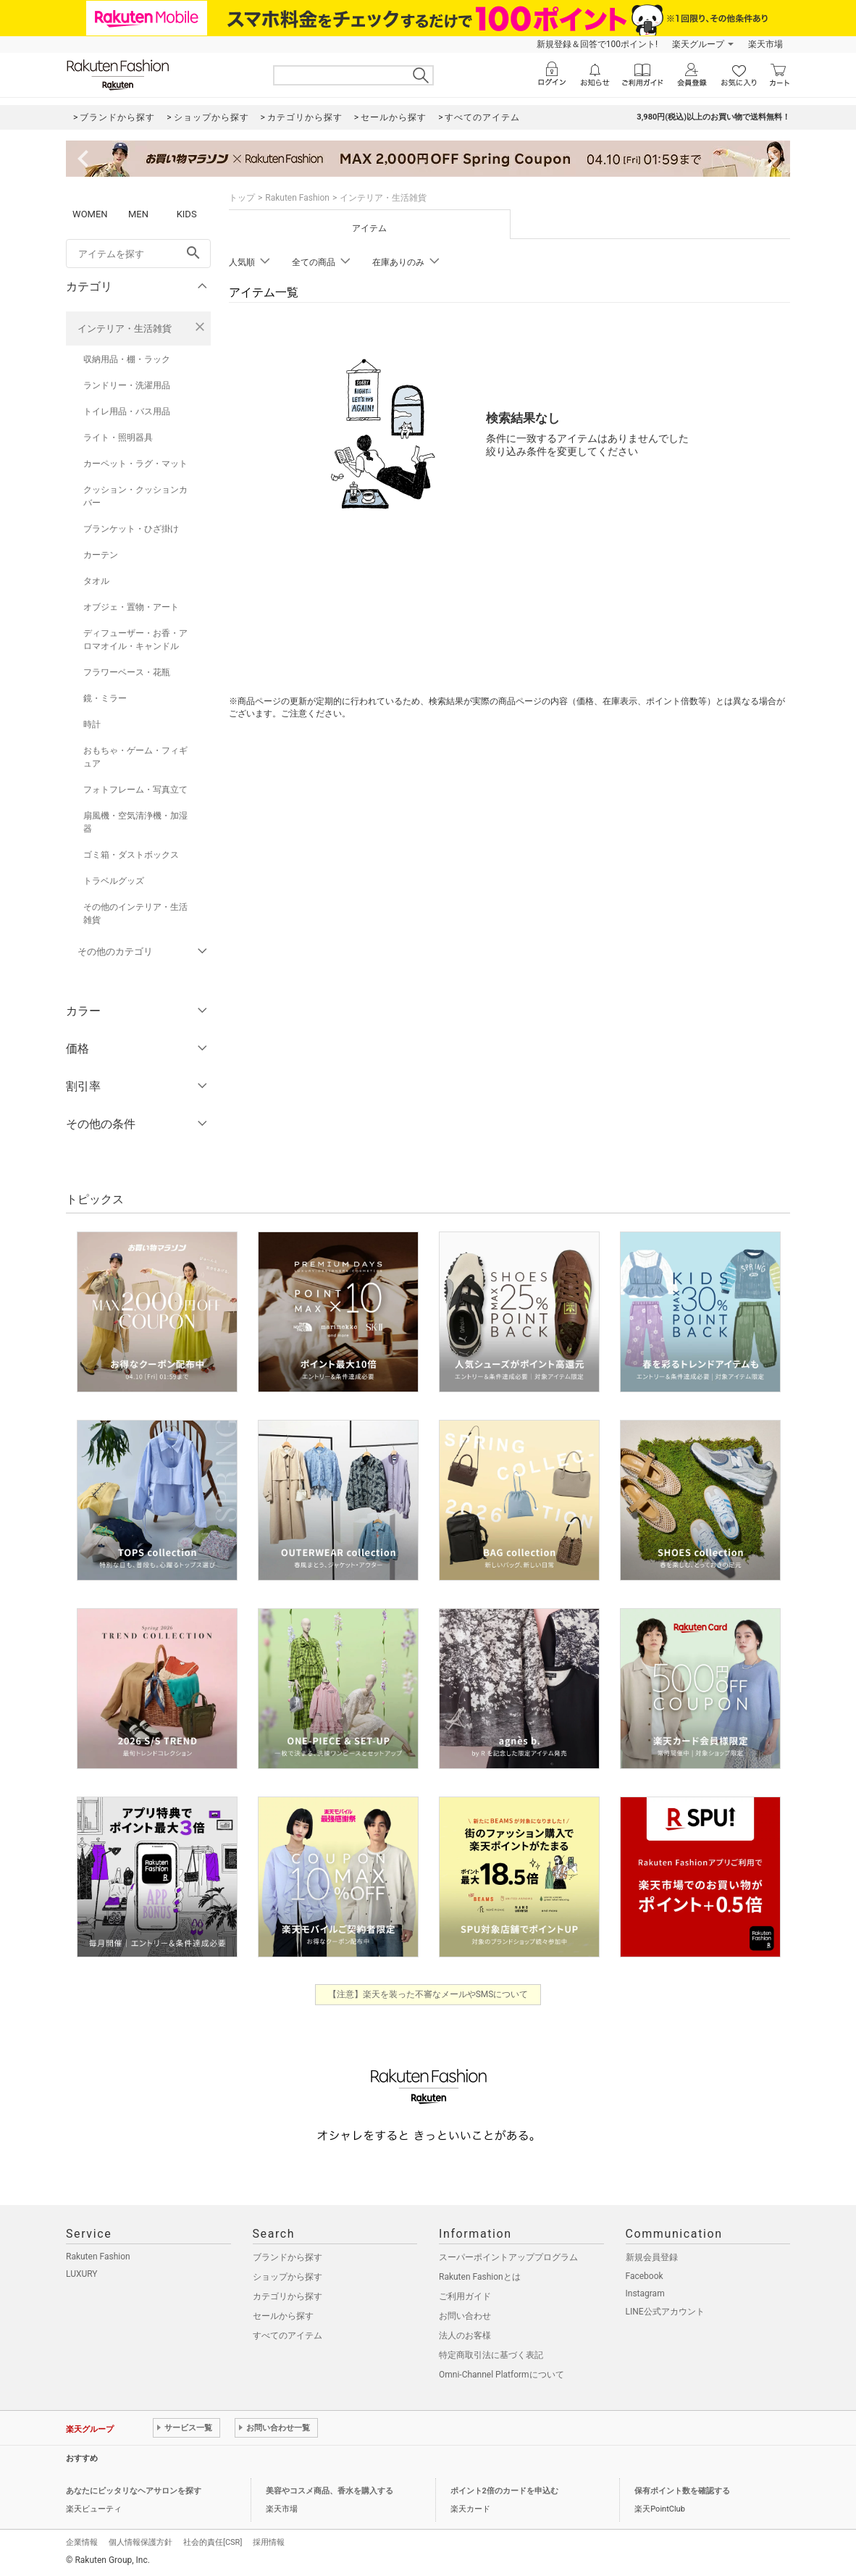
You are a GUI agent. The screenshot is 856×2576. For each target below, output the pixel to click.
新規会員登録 (652, 2257)
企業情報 (82, 2542)
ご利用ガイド (465, 2296)
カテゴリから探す (287, 2296)
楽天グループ (698, 44)
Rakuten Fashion (297, 198)
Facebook (644, 2276)
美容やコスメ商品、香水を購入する (329, 2491)
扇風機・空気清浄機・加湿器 (135, 822)
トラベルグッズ (113, 881)
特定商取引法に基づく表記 (491, 2355)
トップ (242, 198)
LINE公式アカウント (665, 2312)
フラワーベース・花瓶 (126, 672)
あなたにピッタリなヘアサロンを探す (133, 2491)
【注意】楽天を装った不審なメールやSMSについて (428, 1994)
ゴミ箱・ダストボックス (131, 855)
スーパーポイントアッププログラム (508, 2257)
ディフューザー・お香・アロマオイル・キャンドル (135, 639)
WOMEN (90, 214)
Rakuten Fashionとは (480, 2277)
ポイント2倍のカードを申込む (504, 2491)
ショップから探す (287, 2277)
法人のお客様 (465, 2335)
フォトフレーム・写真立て (135, 790)
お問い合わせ (465, 2316)
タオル (96, 581)
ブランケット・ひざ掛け (131, 529)
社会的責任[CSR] (212, 2542)
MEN (138, 214)
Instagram (645, 2293)
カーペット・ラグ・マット (135, 464)
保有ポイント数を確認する (682, 2491)
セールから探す (283, 2316)
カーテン (100, 555)
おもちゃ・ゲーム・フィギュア (135, 757)
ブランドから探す (287, 2257)
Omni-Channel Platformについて (501, 2375)
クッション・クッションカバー (135, 496)
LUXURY (82, 2274)
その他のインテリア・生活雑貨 (135, 913)
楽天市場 (765, 44)
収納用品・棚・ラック (126, 359)
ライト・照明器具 (118, 437)
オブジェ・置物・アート (131, 607)
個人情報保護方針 (140, 2542)
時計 (92, 724)
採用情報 (269, 2542)
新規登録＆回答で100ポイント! (597, 44)
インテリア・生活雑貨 (124, 328)
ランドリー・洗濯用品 (126, 385)
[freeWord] (138, 253)
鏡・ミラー (105, 698)
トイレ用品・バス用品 (126, 411)
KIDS (187, 214)
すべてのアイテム (287, 2335)
